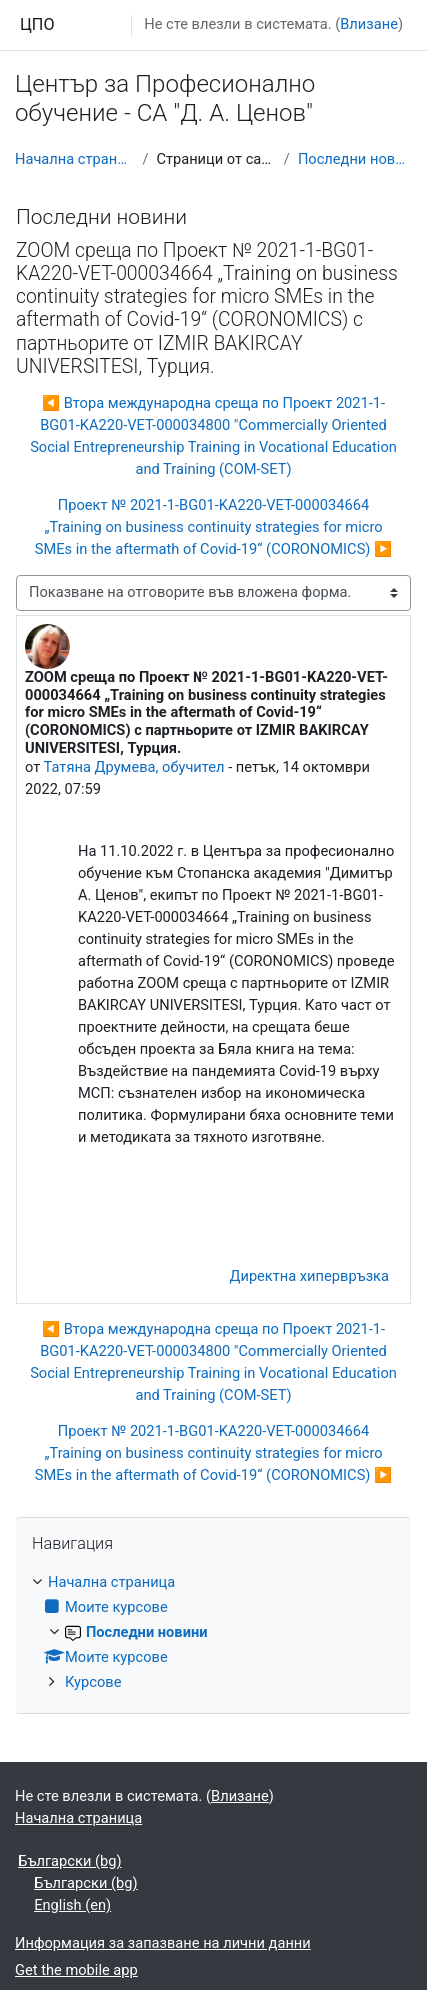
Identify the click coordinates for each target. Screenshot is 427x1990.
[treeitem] (213, 1633)
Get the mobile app (76, 1970)
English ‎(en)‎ (72, 1905)
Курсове (93, 1682)
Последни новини (355, 159)
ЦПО (37, 24)
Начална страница (74, 159)
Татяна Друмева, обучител (134, 767)
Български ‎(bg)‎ (69, 1861)
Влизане (369, 24)
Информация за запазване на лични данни (163, 1943)
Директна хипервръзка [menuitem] (309, 1276)
